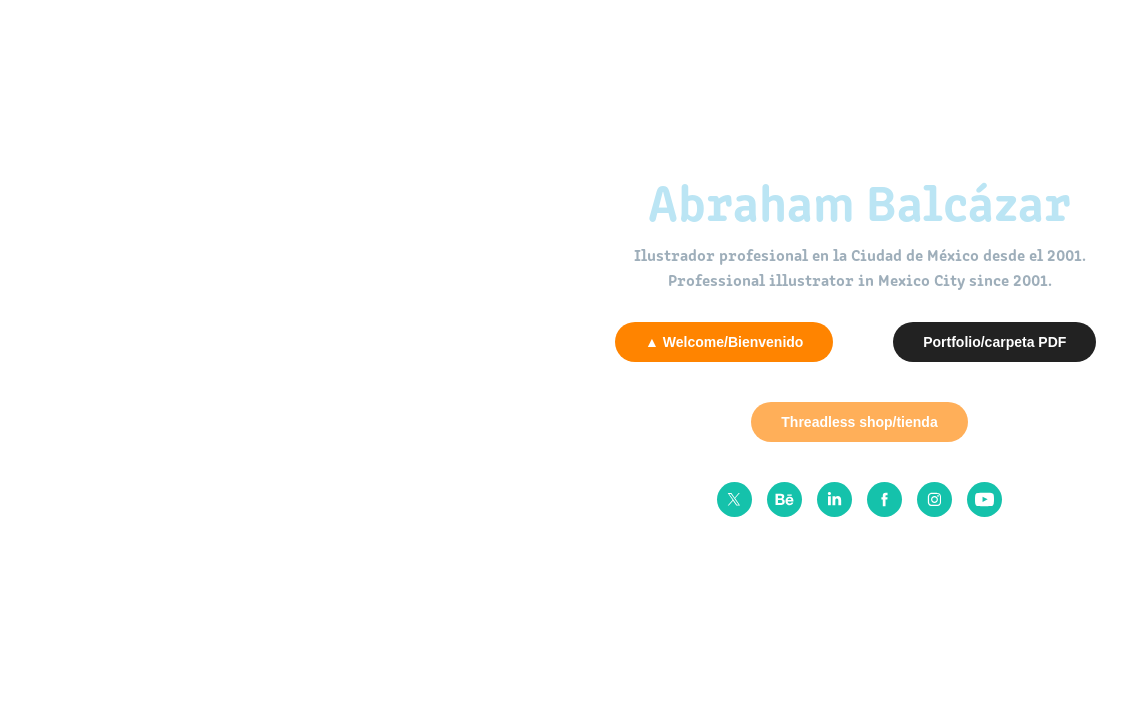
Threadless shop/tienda (859, 422)
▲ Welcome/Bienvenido (724, 342)
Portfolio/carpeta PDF (994, 342)
